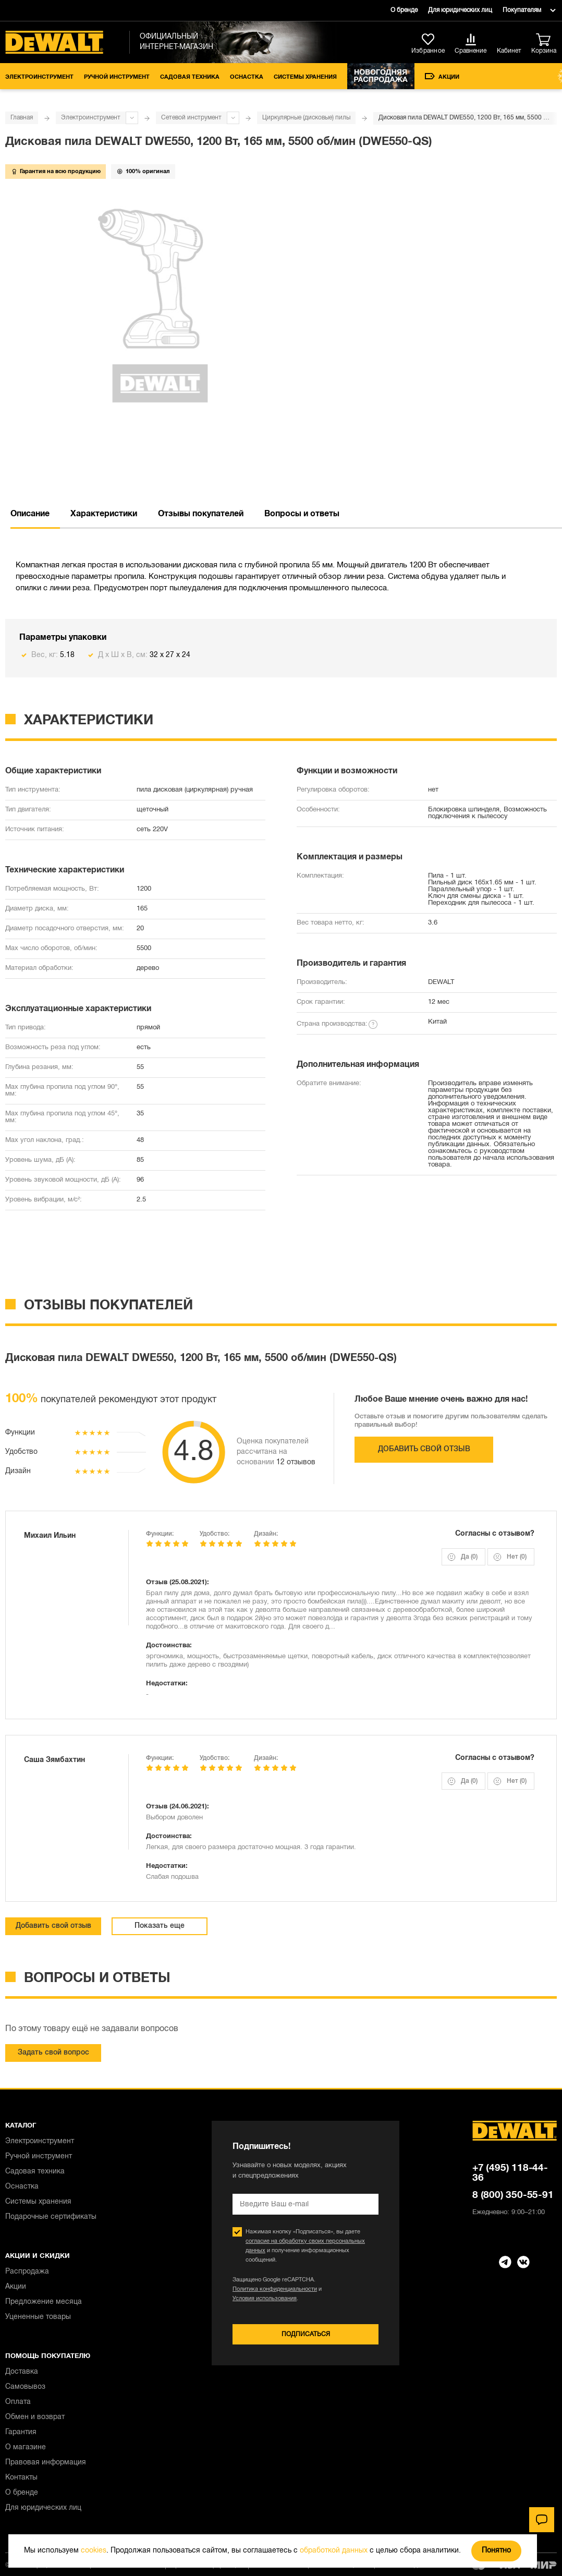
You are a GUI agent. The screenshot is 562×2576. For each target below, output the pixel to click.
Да (469, 1557)
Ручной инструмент (117, 77)
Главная (21, 117)
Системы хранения (305, 77)
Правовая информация (45, 2462)
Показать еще (160, 1926)
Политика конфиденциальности (275, 2289)
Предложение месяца (43, 2302)
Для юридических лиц (460, 10)
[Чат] (541, 2519)
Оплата (18, 2402)
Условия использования (265, 2298)
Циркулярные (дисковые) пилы (306, 117)
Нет (517, 1557)
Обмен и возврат (35, 2417)
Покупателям (522, 10)
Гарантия (20, 2432)
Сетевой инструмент (191, 117)
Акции (442, 76)
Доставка (21, 2371)
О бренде (404, 10)
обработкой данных (334, 2550)
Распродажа (27, 2271)
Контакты (21, 2477)
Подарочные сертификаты (50, 2217)
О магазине (25, 2447)
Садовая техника (189, 77)
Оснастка (246, 77)
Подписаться (306, 2334)
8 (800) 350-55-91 (513, 2195)
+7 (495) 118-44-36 (510, 2173)
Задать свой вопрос (53, 2052)
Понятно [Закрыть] (496, 2550)
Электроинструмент (39, 77)
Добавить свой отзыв (424, 1449)
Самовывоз (25, 2387)
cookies (93, 2550)
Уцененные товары (38, 2317)
